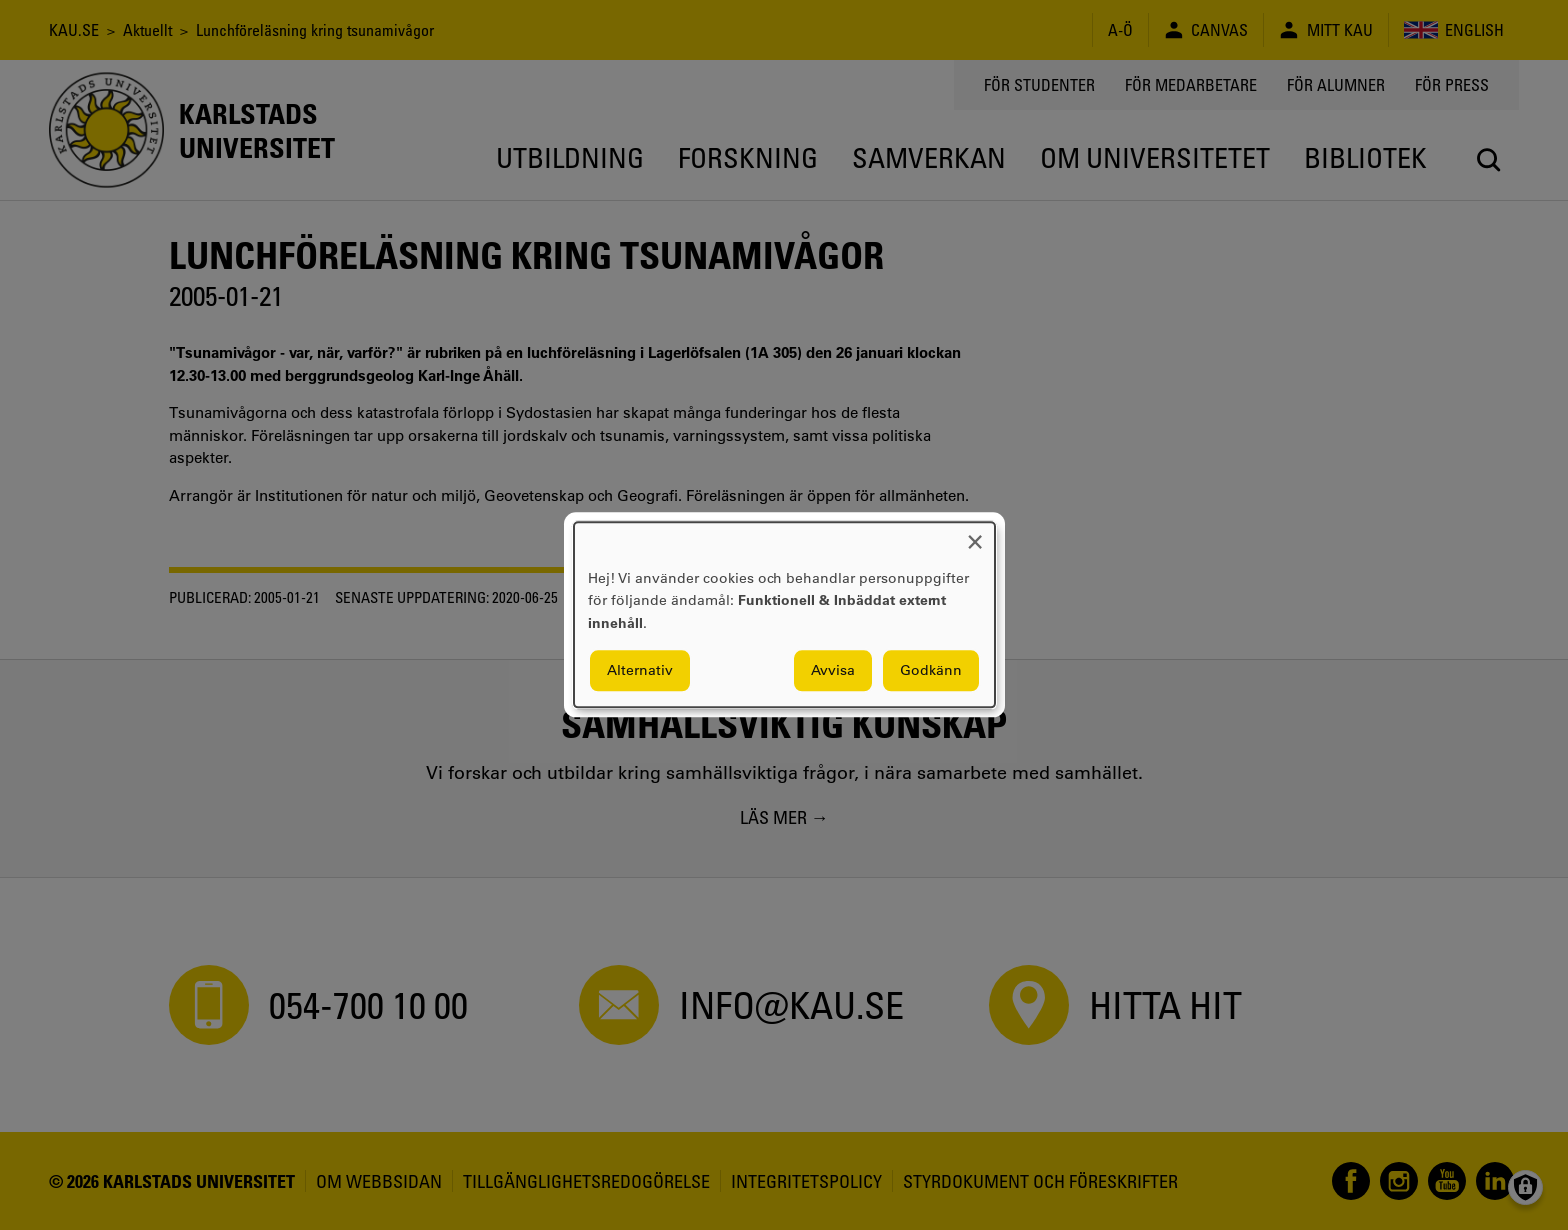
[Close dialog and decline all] (975, 534)
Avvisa (833, 671)
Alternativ (640, 671)
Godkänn (931, 671)
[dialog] (784, 614)
